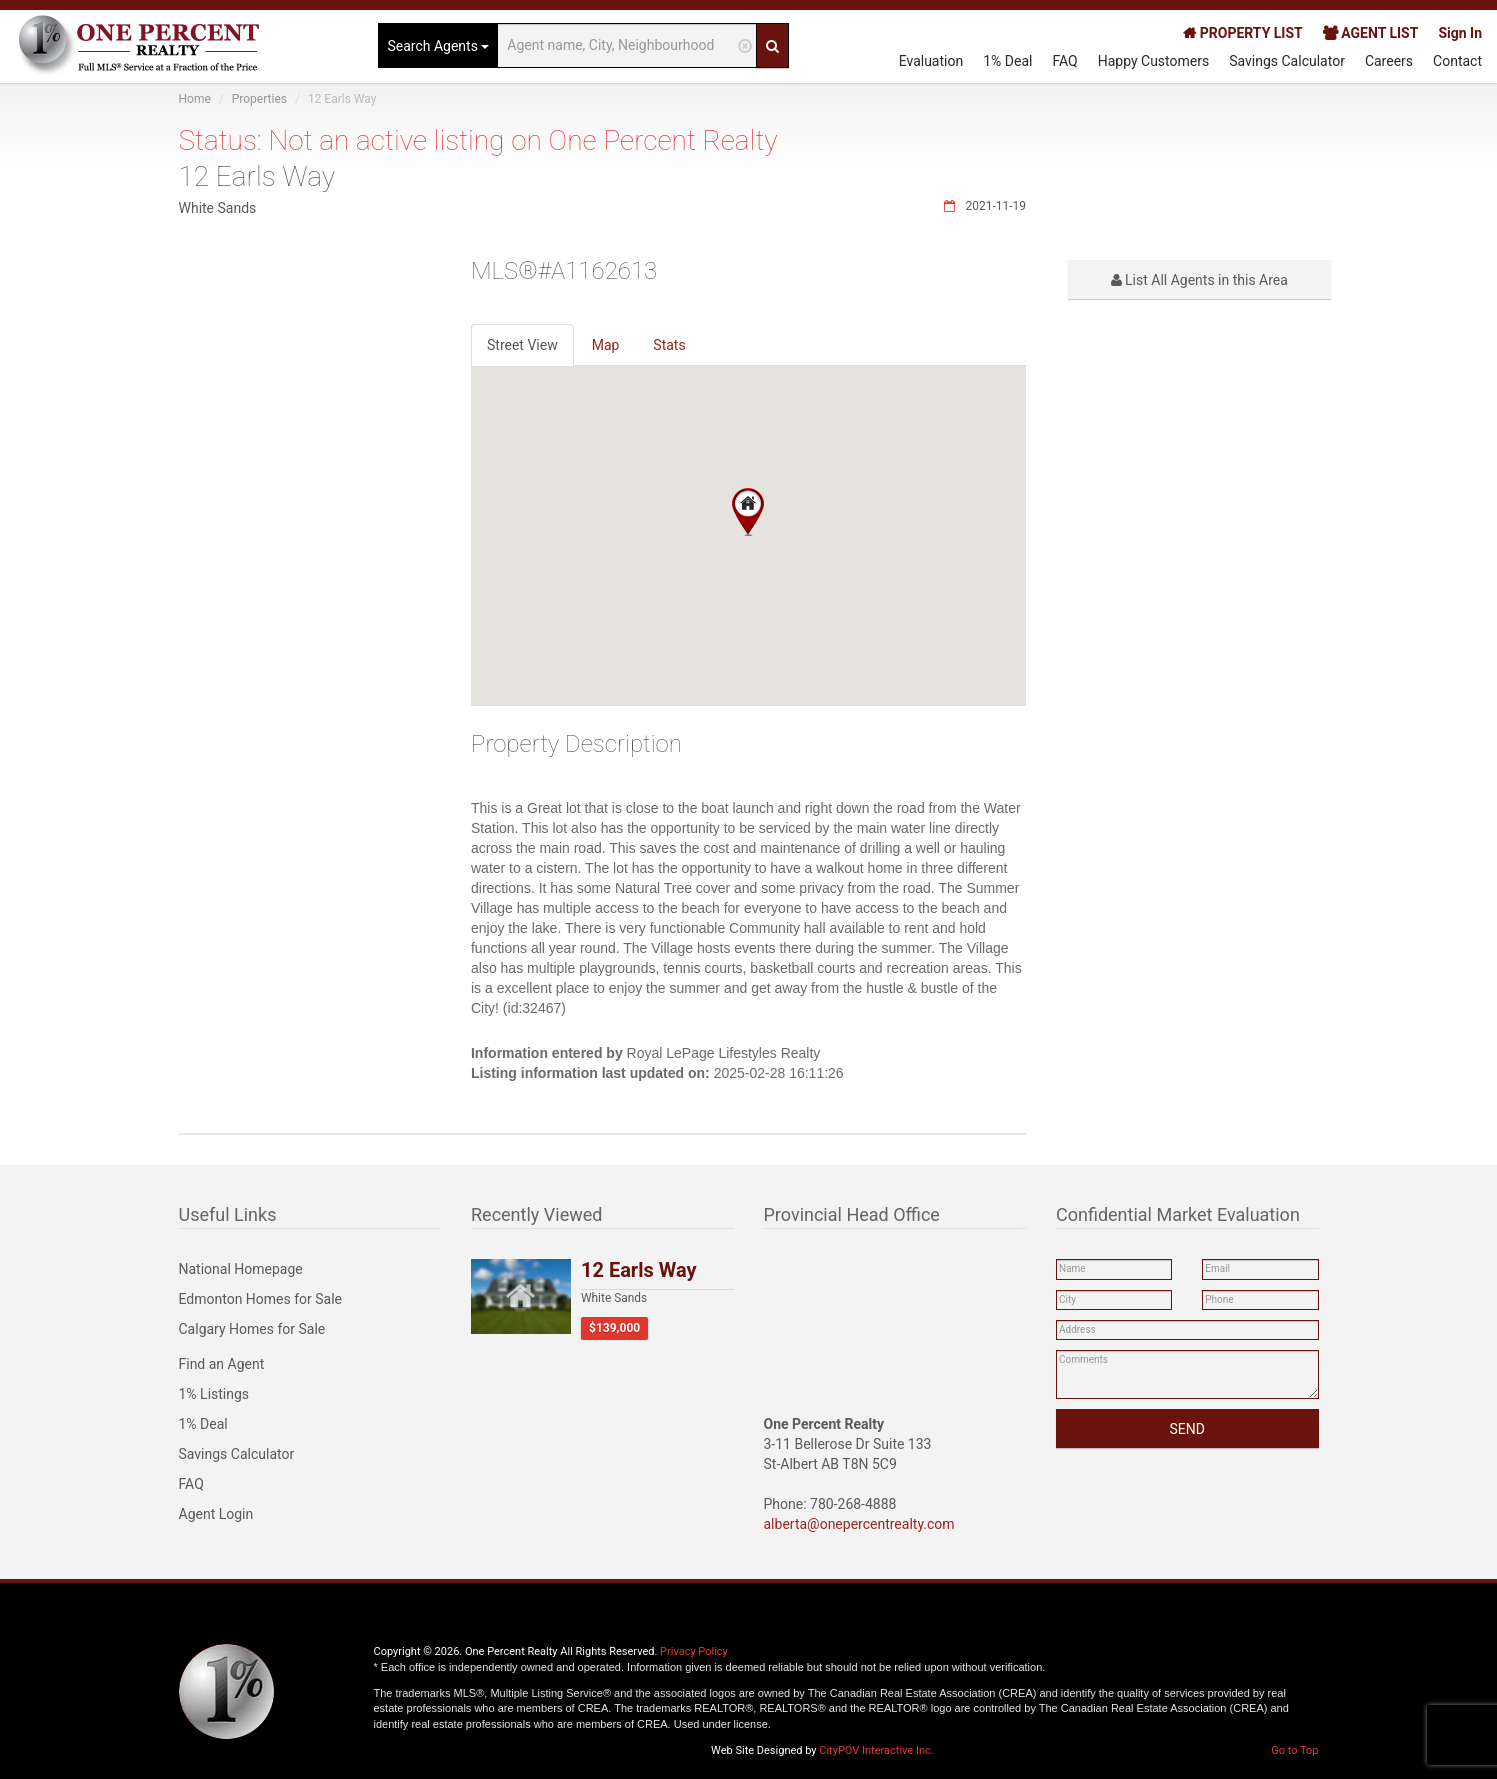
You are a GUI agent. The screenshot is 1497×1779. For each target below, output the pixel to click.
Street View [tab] (522, 345)
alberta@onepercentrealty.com (859, 1524)
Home (195, 99)
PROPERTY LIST (1242, 33)
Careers (1389, 61)
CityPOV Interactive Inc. (876, 1750)
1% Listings (214, 1394)
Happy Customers (1154, 61)
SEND (1187, 1429)
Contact (1457, 61)
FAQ (1064, 61)
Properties (259, 99)
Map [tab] (606, 345)
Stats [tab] (669, 345)
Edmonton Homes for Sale (261, 1299)
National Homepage (241, 1269)
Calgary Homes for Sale (252, 1329)
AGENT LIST (1371, 33)
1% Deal (1007, 61)
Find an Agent (222, 1364)
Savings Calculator (1287, 61)
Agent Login (216, 1514)
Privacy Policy (694, 1651)
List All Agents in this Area (1199, 280)
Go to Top (1294, 1750)
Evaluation (931, 61)
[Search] (772, 45)
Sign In (1460, 33)
